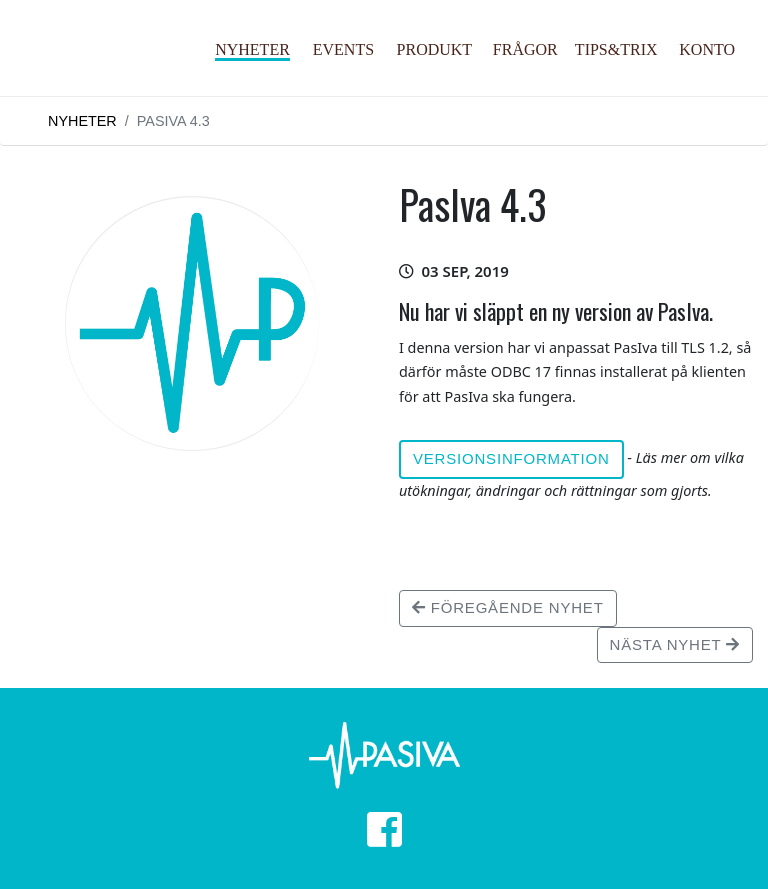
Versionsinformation (511, 458)
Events (343, 49)
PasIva (111, 68)
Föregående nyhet (508, 607)
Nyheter (252, 49)
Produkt (435, 49)
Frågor (525, 49)
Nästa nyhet (675, 644)
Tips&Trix (616, 49)
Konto (707, 49)
